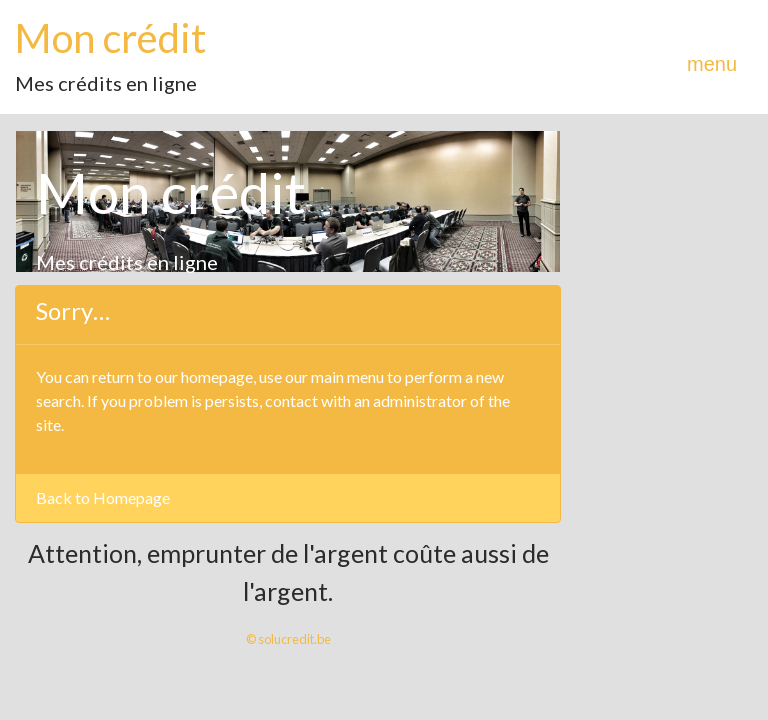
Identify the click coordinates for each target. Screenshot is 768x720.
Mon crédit (110, 38)
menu (712, 64)
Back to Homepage (103, 497)
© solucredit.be (288, 639)
